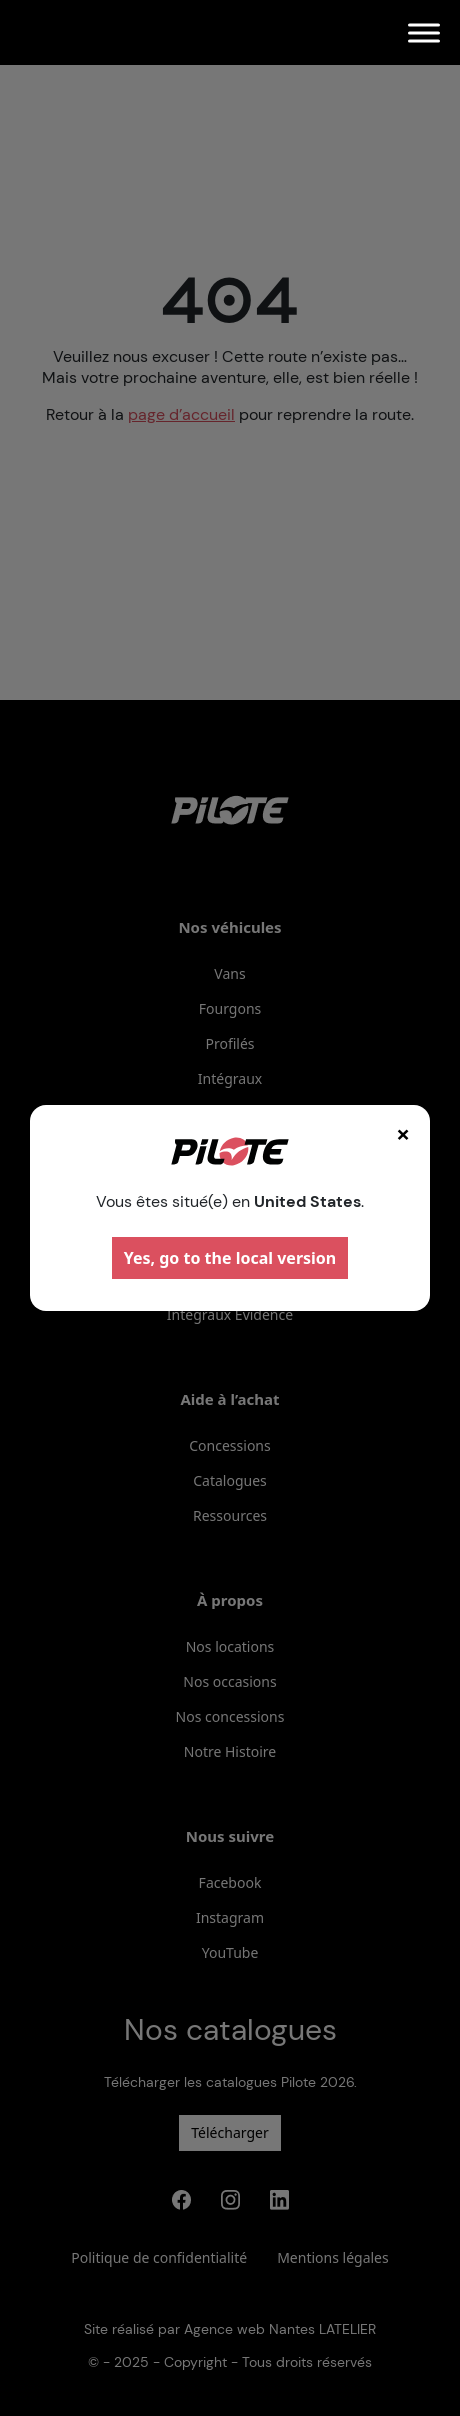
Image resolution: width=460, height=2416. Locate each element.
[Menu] (424, 32)
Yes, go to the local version (230, 1258)
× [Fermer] (403, 1133)
